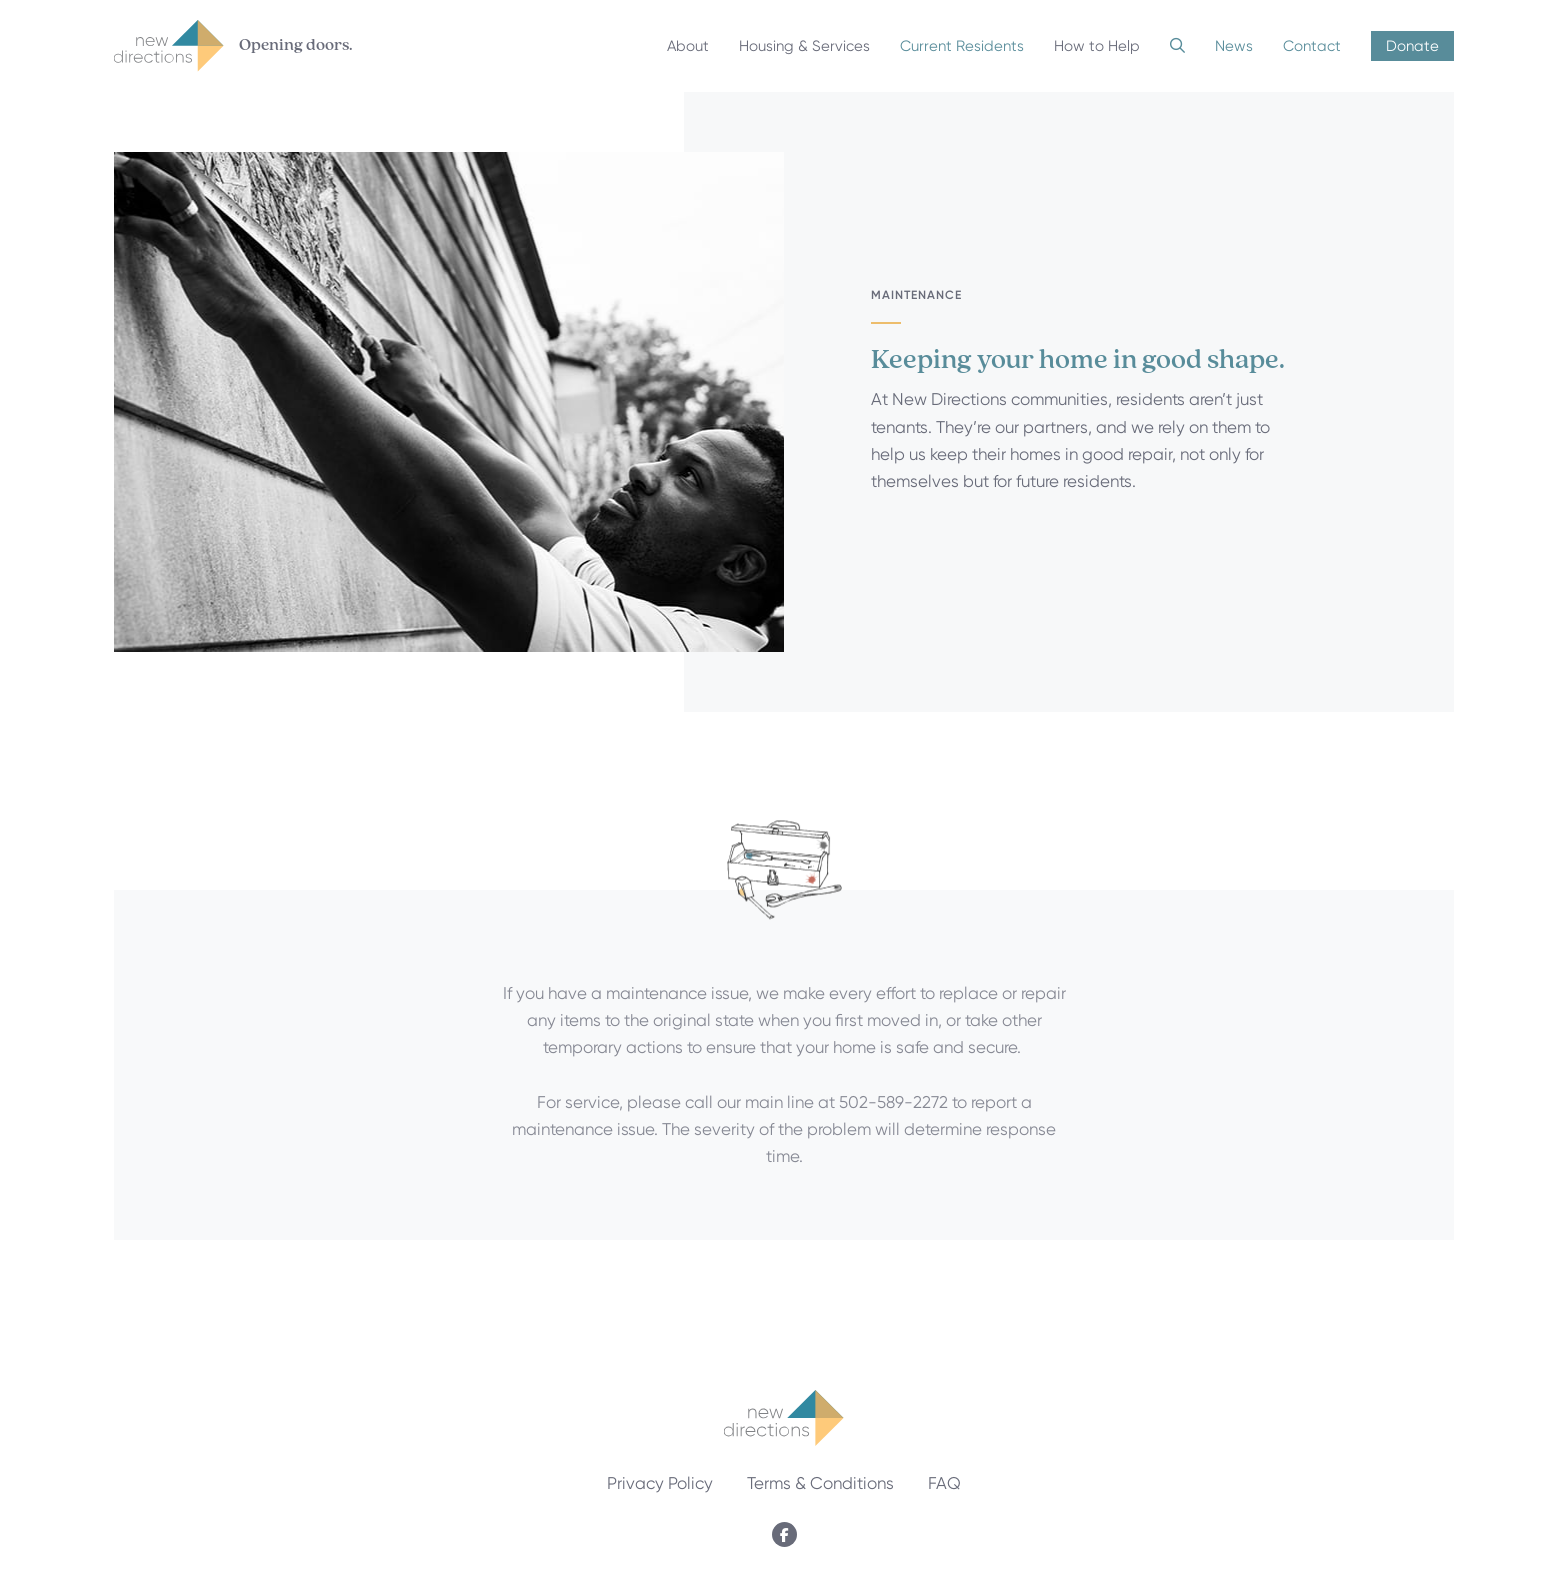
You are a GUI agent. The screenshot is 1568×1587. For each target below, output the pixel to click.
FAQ (944, 1483)
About (688, 46)
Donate (1412, 46)
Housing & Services (804, 46)
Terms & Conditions (820, 1483)
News (1234, 46)
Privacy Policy (660, 1483)
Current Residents (962, 46)
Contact (1312, 46)
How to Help (1097, 46)
